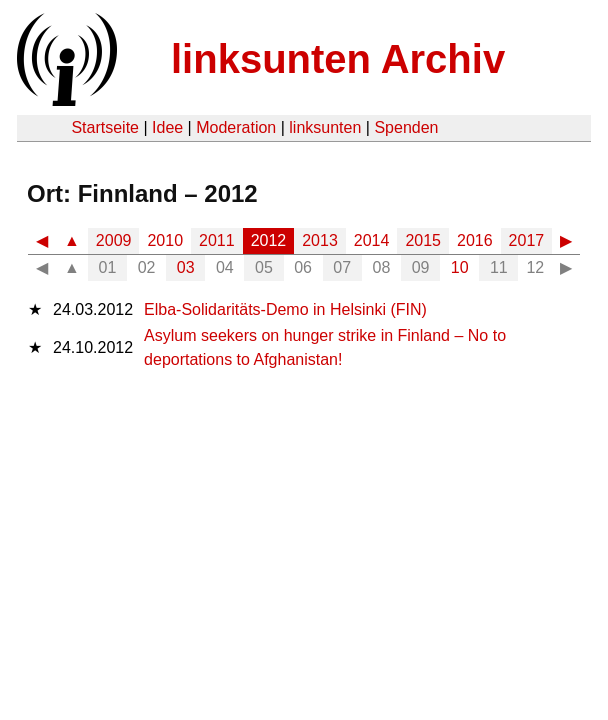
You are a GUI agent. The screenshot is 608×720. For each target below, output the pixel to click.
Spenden (406, 127)
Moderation (236, 127)
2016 (475, 240)
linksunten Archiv (338, 59)
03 (186, 267)
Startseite (105, 127)
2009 (114, 240)
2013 (320, 240)
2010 (165, 240)
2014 (372, 240)
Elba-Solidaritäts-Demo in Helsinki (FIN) (285, 309)
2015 (423, 240)
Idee (167, 127)
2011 (217, 240)
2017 (527, 240)
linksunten (325, 127)
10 (460, 267)
